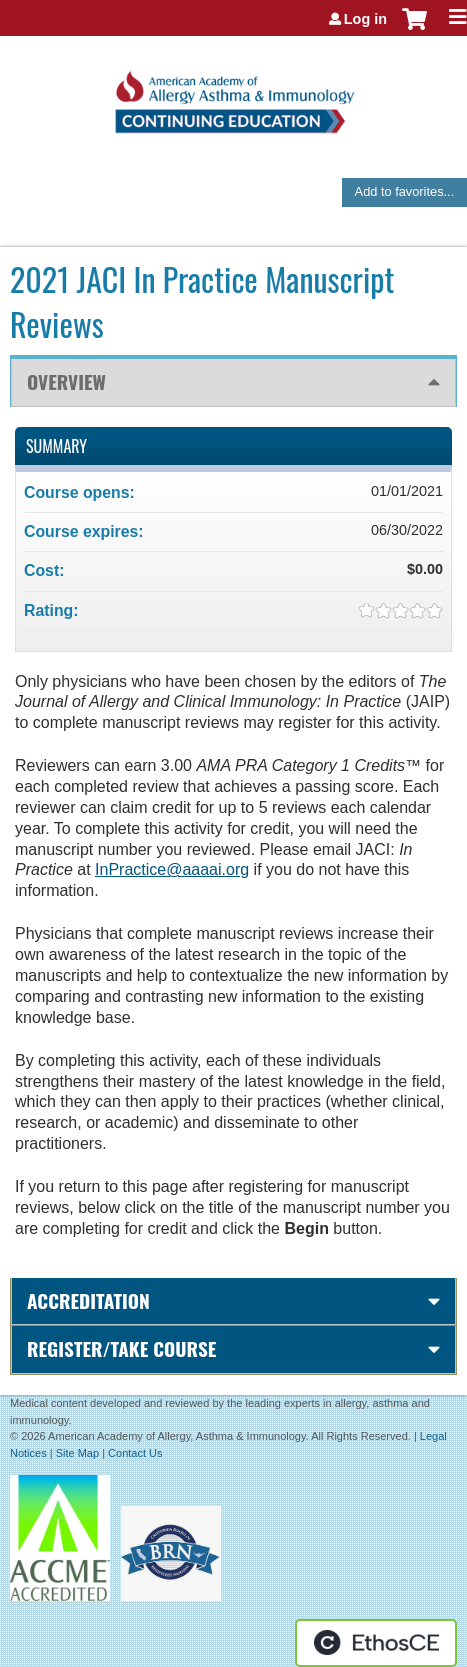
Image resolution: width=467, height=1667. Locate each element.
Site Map (77, 1453)
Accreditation (88, 1300)
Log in (365, 19)
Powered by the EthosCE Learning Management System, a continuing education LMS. (376, 1643)
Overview (66, 381)
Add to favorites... (405, 191)
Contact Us (135, 1453)
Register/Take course (121, 1348)
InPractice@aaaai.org (172, 869)
